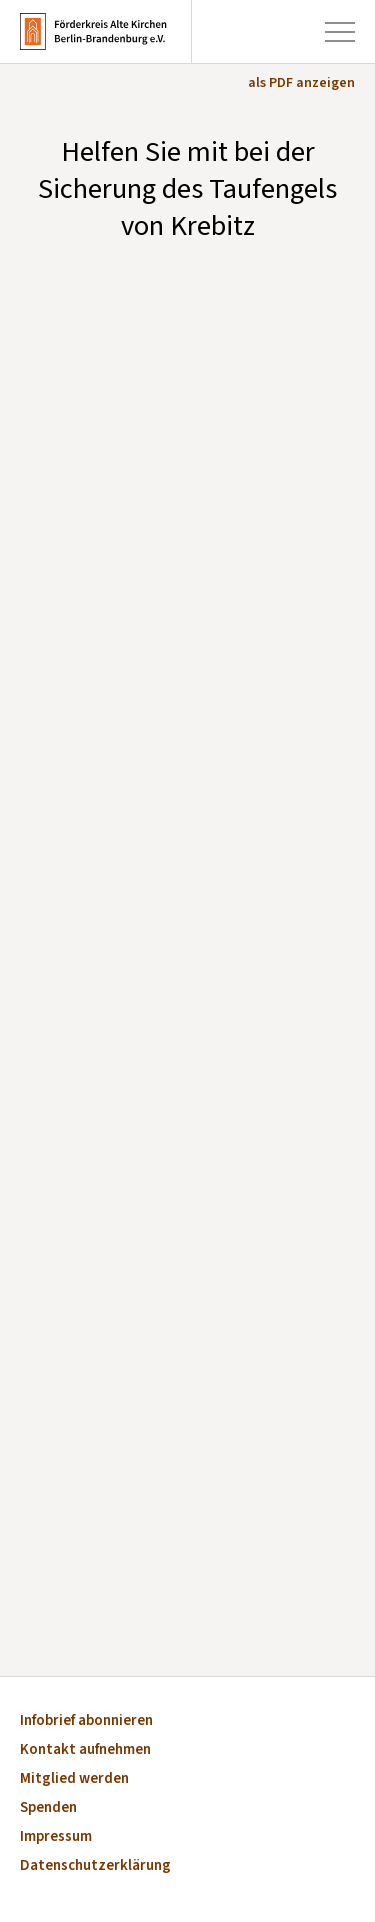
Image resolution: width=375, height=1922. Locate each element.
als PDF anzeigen (301, 83)
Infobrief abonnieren (86, 1721)
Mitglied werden (74, 1779)
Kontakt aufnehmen (85, 1750)
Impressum (56, 1837)
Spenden (48, 1808)
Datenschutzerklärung (95, 1866)
